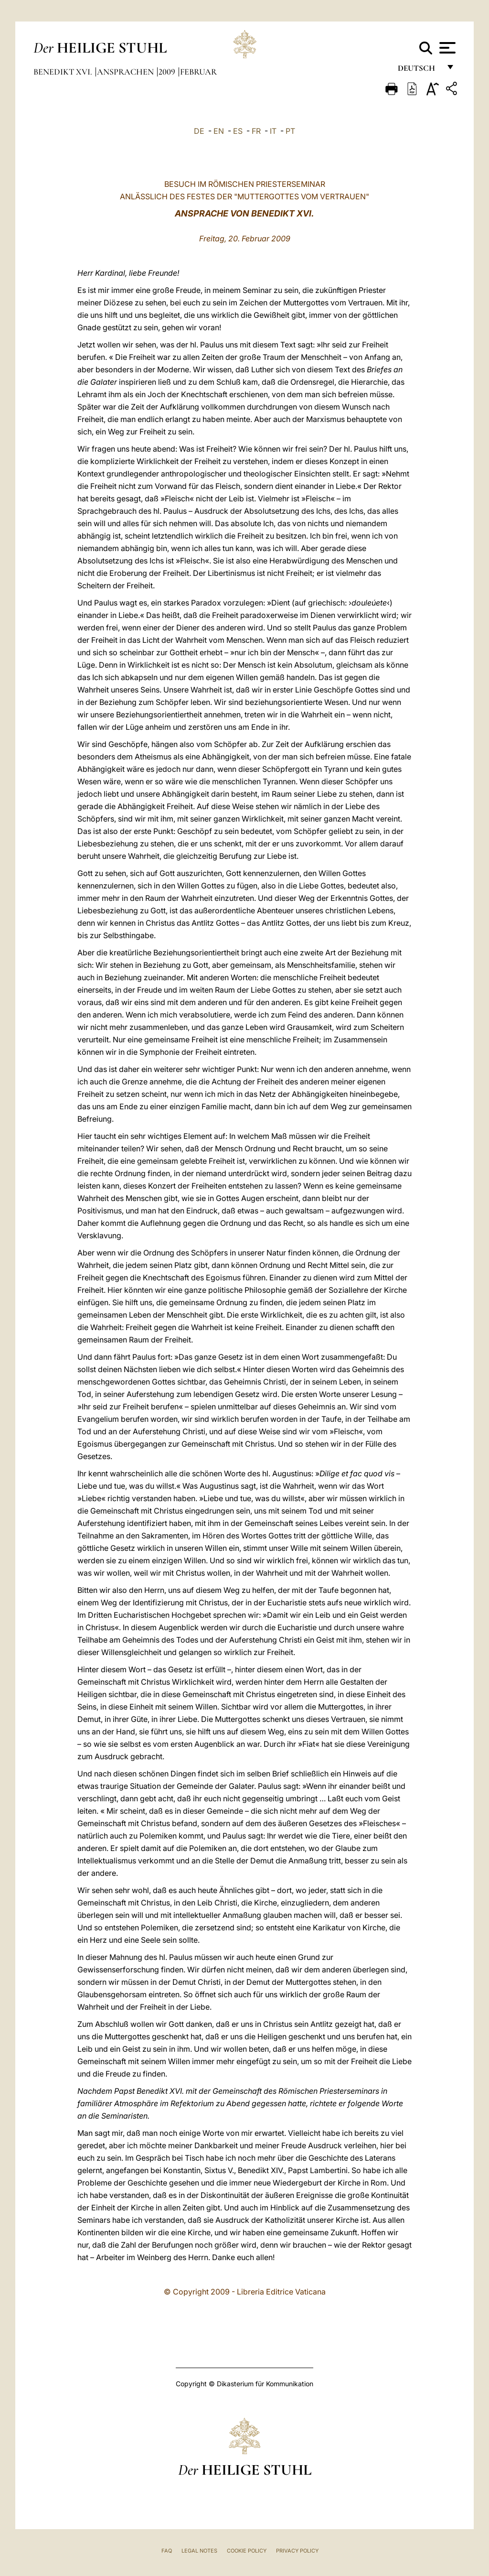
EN (218, 131)
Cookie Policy (246, 2550)
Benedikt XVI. (63, 71)
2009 (168, 71)
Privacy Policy (297, 2550)
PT (290, 131)
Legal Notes (199, 2550)
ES (238, 131)
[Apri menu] (446, 48)
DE (199, 131)
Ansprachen (126, 71)
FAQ (166, 2550)
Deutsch (419, 70)
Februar (198, 71)
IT (273, 131)
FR (256, 131)
